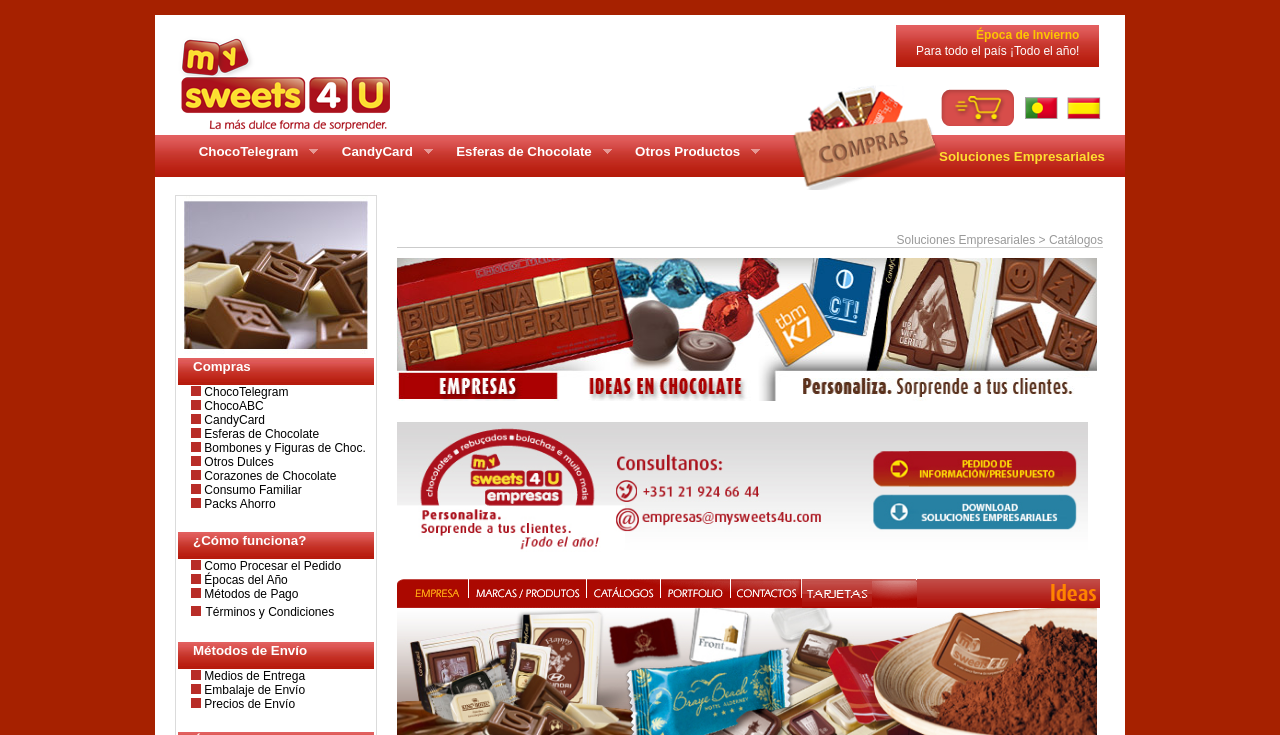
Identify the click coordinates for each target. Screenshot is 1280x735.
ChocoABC (232, 406)
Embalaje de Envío (253, 690)
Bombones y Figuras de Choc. (283, 448)
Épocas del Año (244, 580)
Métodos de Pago (249, 594)
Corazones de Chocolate (268, 476)
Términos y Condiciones (269, 612)
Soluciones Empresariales (1022, 156)
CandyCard (233, 420)
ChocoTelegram (244, 392)
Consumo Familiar (251, 490)
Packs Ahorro (238, 504)
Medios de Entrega (253, 676)
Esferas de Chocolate (260, 434)
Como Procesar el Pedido (271, 566)
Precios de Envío (248, 704)
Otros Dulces (237, 462)
